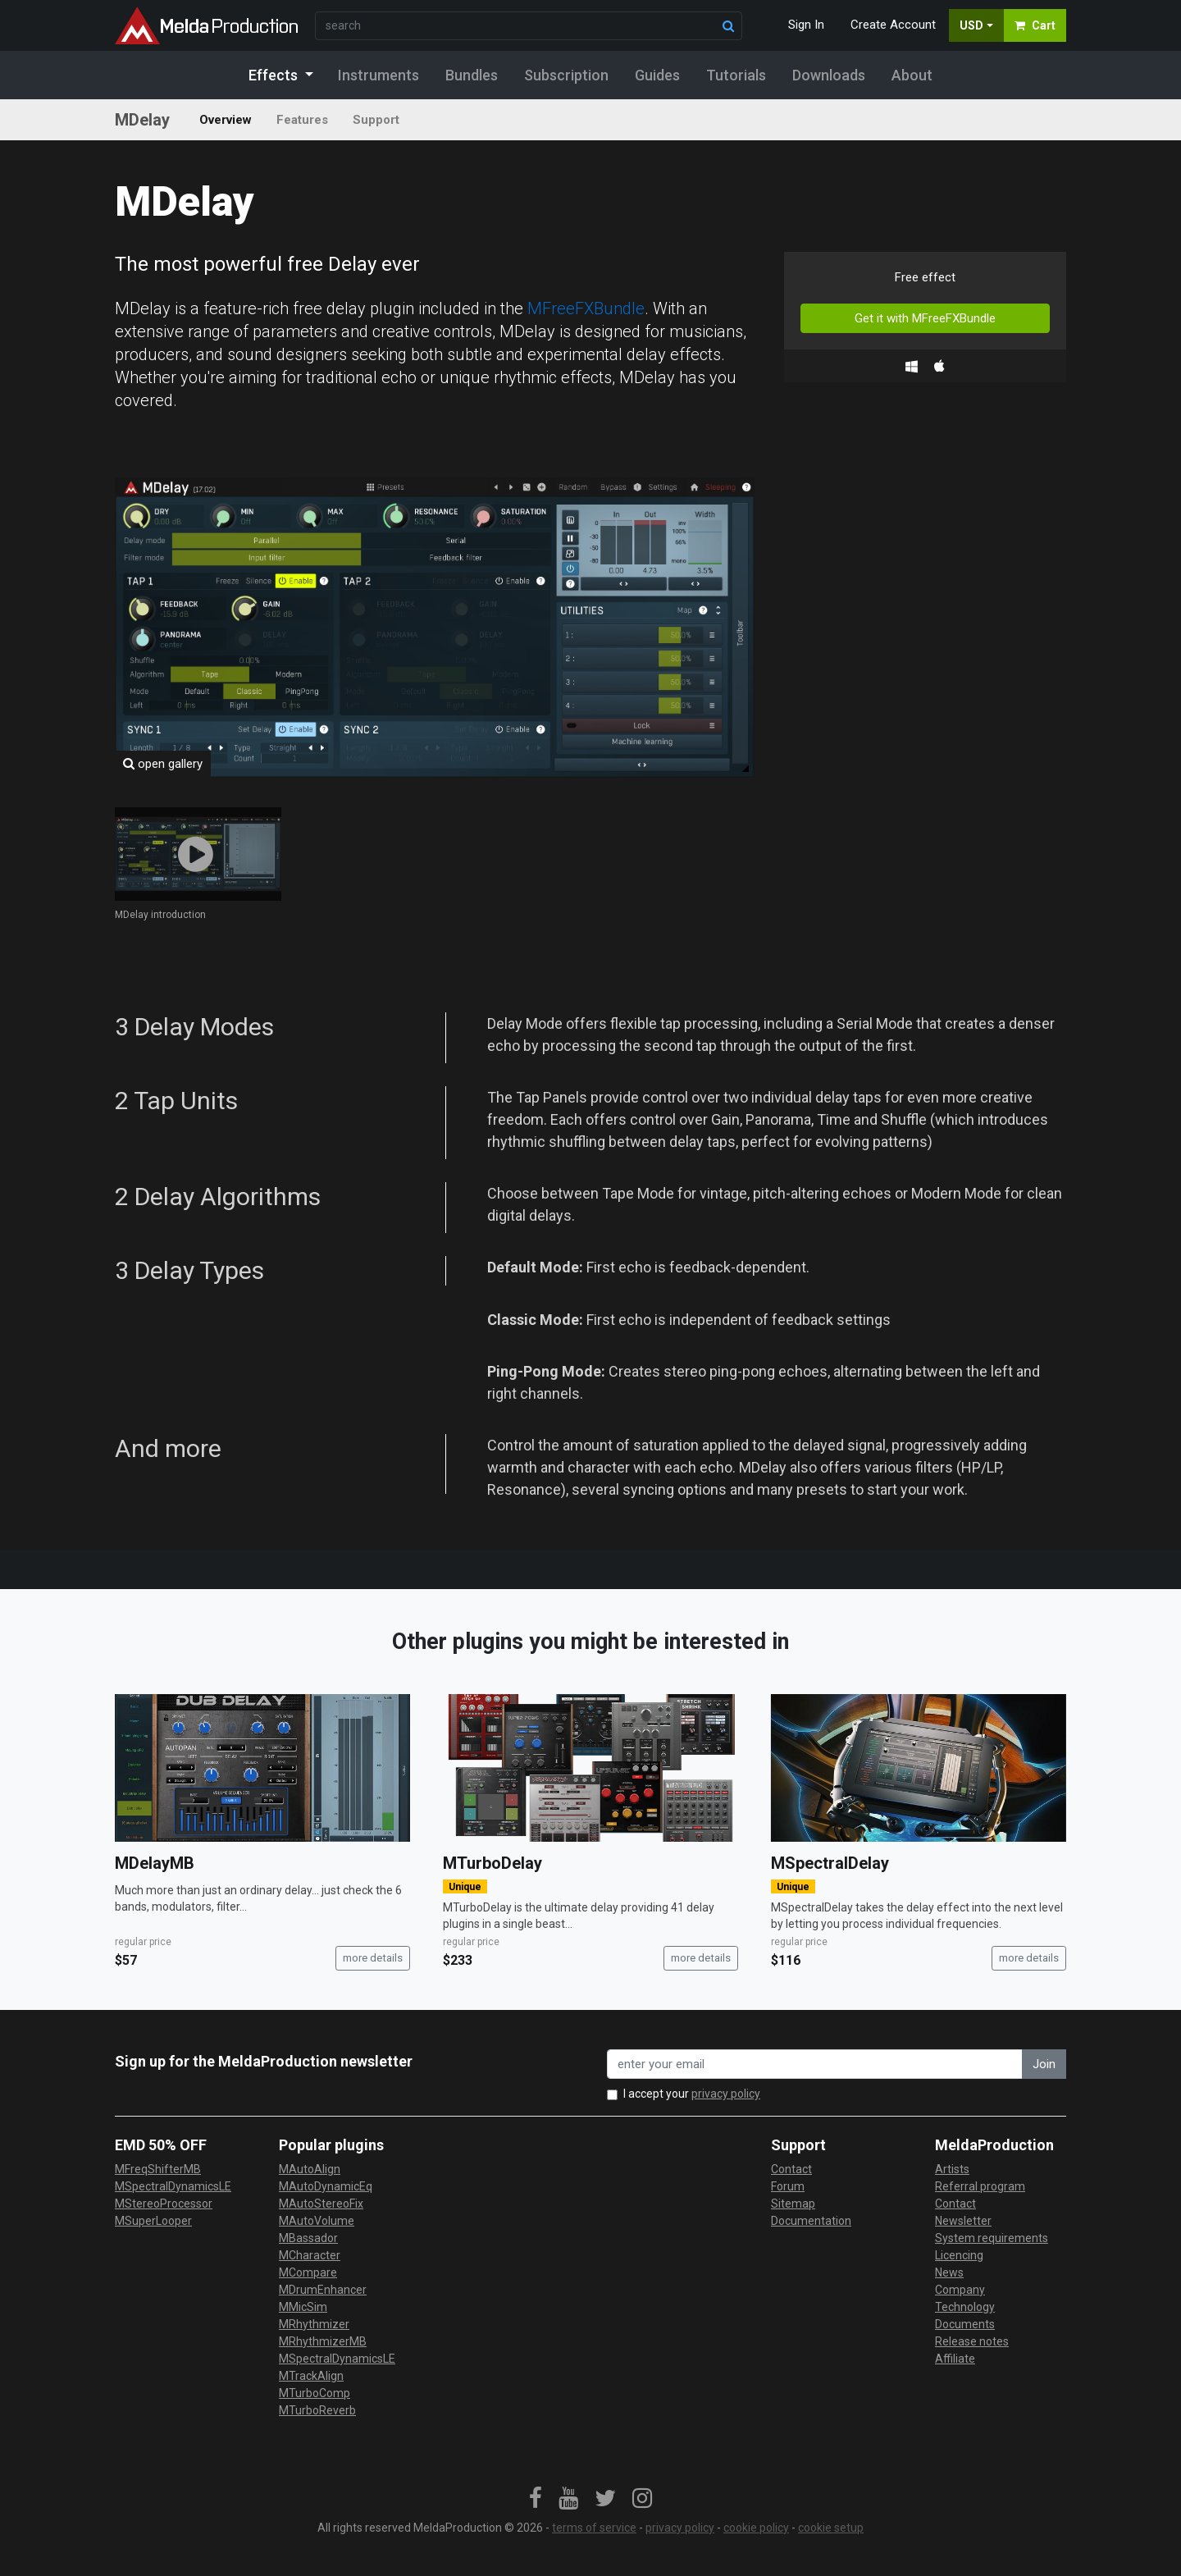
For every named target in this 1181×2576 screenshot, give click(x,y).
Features (302, 119)
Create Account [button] (893, 24)
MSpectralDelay (830, 1863)
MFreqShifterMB (158, 2169)
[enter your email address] (815, 2064)
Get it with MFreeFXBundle (925, 318)
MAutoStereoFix (321, 2203)
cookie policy (756, 2527)
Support (376, 119)
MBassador (308, 2238)
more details (373, 1958)
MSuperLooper (153, 2220)
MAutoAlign (309, 2169)
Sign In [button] (806, 24)
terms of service (594, 2527)
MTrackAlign (311, 2375)
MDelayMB (154, 1863)
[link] (535, 2498)
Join (1044, 2064)
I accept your (691, 2093)
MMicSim (303, 2306)
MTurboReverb (317, 2410)
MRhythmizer (314, 2324)
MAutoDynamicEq (325, 2186)
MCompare (308, 2272)
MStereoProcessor (163, 2203)
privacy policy (725, 2093)
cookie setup (831, 2527)
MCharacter (309, 2255)
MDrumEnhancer (323, 2289)
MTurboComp (314, 2393)
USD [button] (971, 25)
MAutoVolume (316, 2220)
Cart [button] (1035, 25)
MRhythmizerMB (323, 2341)
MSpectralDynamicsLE (173, 2186)
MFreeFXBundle (586, 308)
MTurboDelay (492, 1863)
